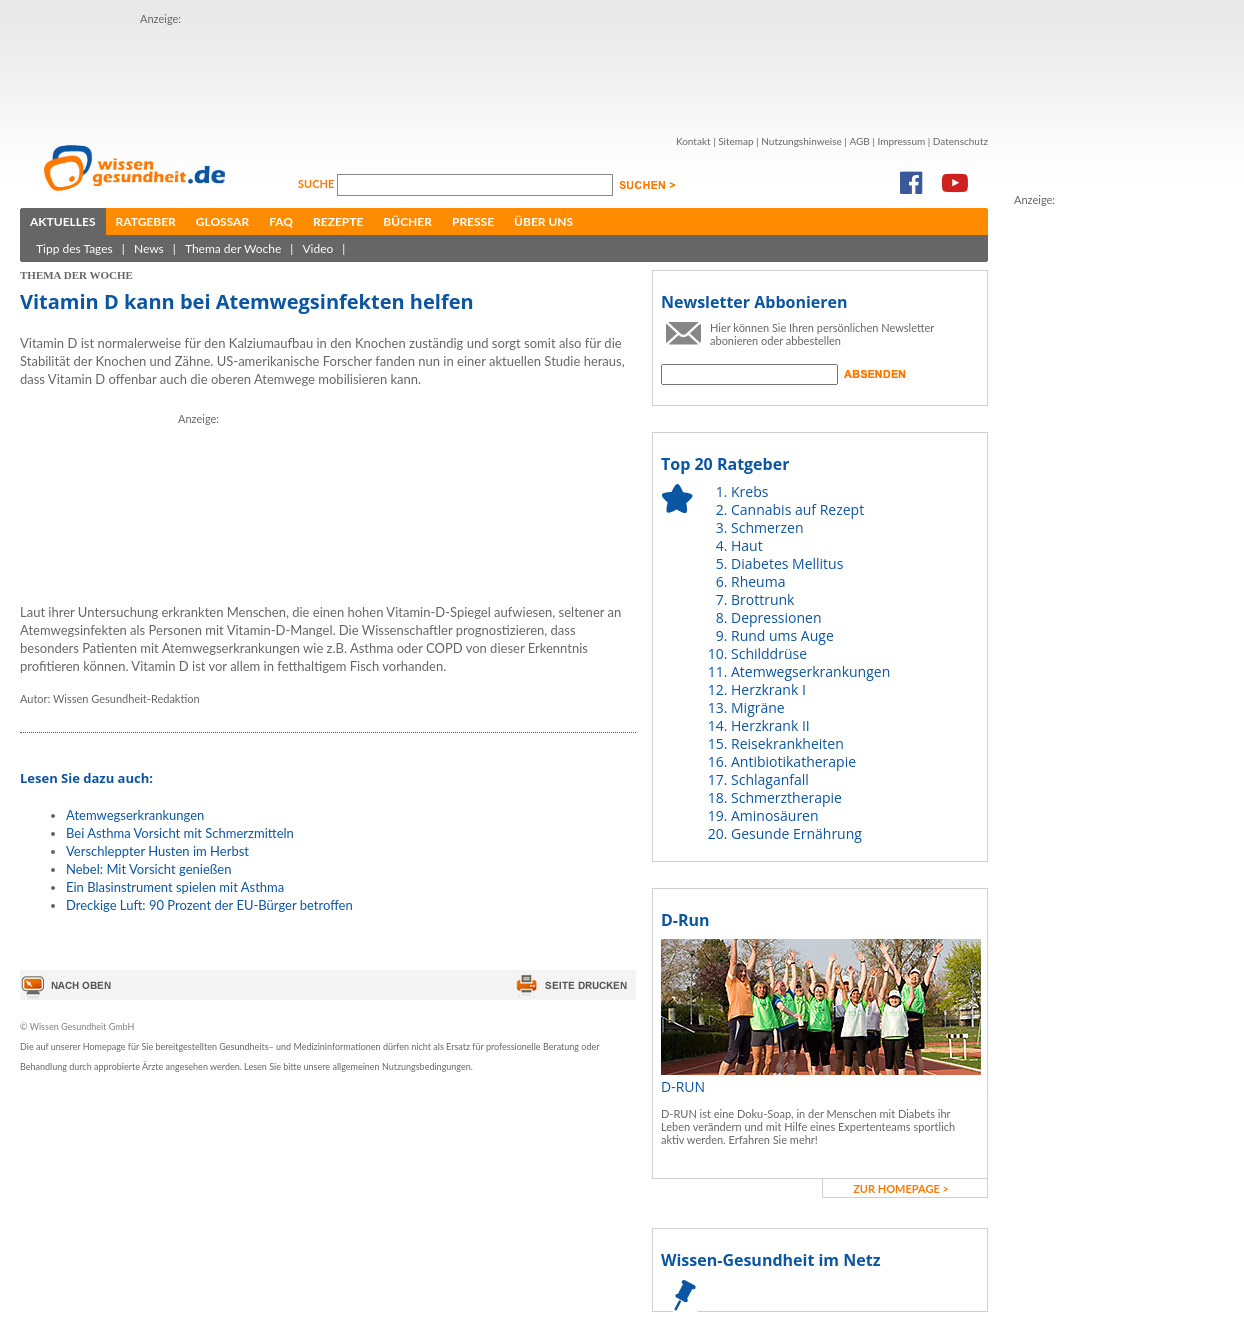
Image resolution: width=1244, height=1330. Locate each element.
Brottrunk (762, 599)
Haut (747, 545)
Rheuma (758, 581)
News (149, 248)
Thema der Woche (233, 248)
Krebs (749, 491)
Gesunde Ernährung (796, 833)
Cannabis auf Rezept (797, 509)
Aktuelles (63, 221)
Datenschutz (960, 141)
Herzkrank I (768, 689)
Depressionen (776, 617)
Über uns (543, 221)
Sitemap (735, 141)
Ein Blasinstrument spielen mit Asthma (175, 887)
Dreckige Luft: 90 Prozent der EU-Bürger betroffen (209, 905)
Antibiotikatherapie (793, 761)
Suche (317, 183)
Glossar (222, 221)
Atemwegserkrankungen (135, 815)
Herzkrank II (770, 725)
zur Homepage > (901, 1188)
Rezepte (338, 221)
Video (317, 248)
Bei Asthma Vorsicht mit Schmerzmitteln (180, 833)
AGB (859, 141)
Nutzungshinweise (801, 141)
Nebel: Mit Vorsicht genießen (148, 869)
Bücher (407, 221)
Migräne (758, 707)
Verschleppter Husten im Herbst (157, 851)
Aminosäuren (775, 815)
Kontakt (693, 141)
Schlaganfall (770, 779)
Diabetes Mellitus (787, 563)
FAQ (281, 221)
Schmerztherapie (786, 797)
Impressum (901, 141)
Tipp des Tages (74, 248)
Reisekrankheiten (787, 743)
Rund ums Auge (782, 635)
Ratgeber (146, 221)
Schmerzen (767, 527)
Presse (473, 221)
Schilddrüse (769, 653)
